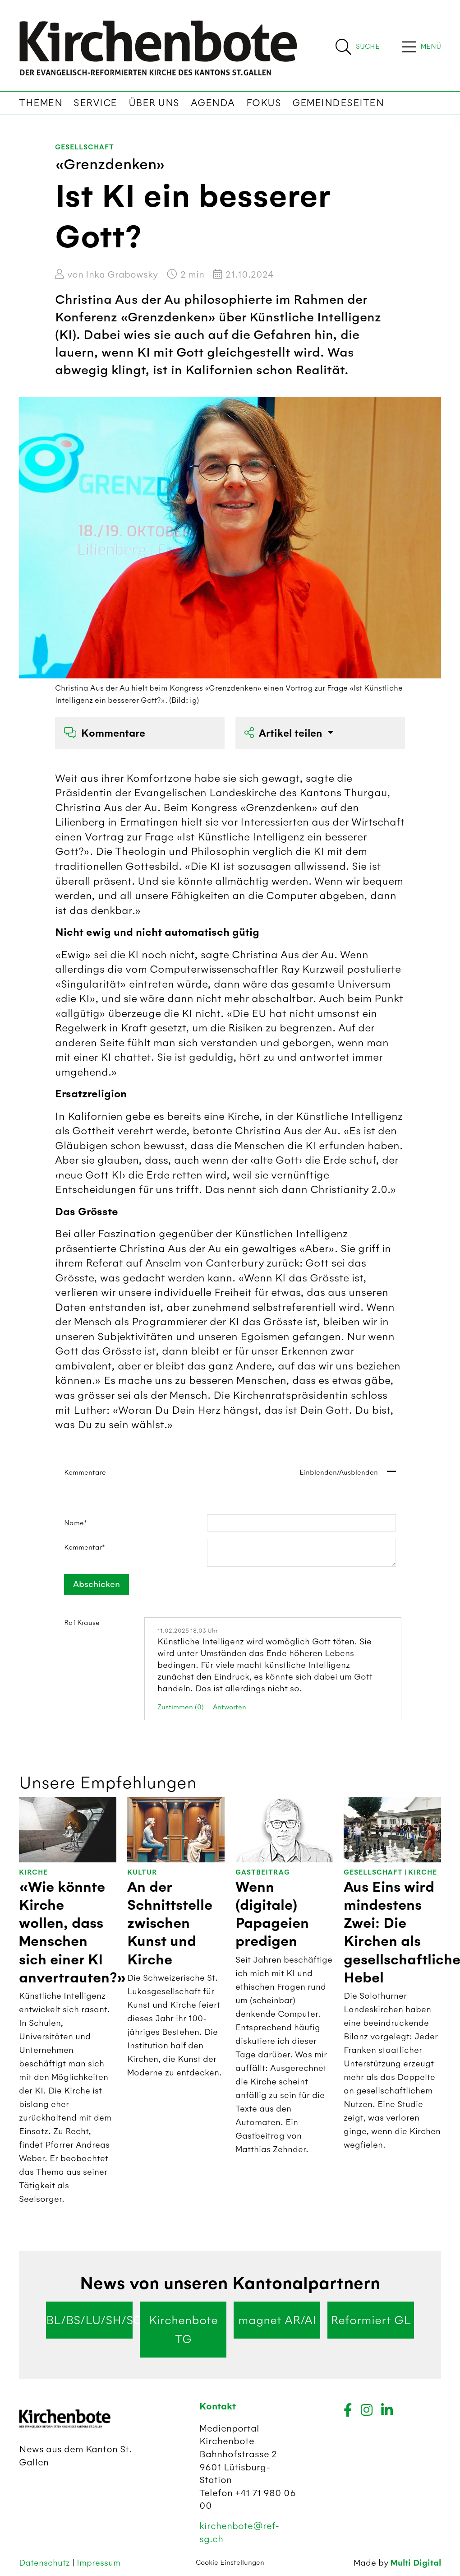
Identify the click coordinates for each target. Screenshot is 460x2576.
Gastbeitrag (262, 1872)
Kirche (33, 1872)
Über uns (154, 103)
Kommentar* (84, 1547)
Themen (40, 103)
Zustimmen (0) (180, 1707)
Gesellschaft (84, 147)
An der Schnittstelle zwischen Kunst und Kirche (169, 1923)
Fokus (263, 103)
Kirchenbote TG (183, 2329)
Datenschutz (45, 2562)
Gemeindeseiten (338, 103)
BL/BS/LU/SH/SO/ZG (89, 2320)
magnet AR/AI (277, 2320)
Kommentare (104, 733)
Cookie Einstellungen (230, 2562)
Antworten (229, 1707)
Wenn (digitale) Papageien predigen (272, 1914)
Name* (75, 1523)
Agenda (213, 103)
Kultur (142, 1872)
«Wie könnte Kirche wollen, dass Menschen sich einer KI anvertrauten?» (72, 1932)
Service (95, 103)
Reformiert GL (371, 2320)
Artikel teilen (284, 733)
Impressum (98, 2562)
